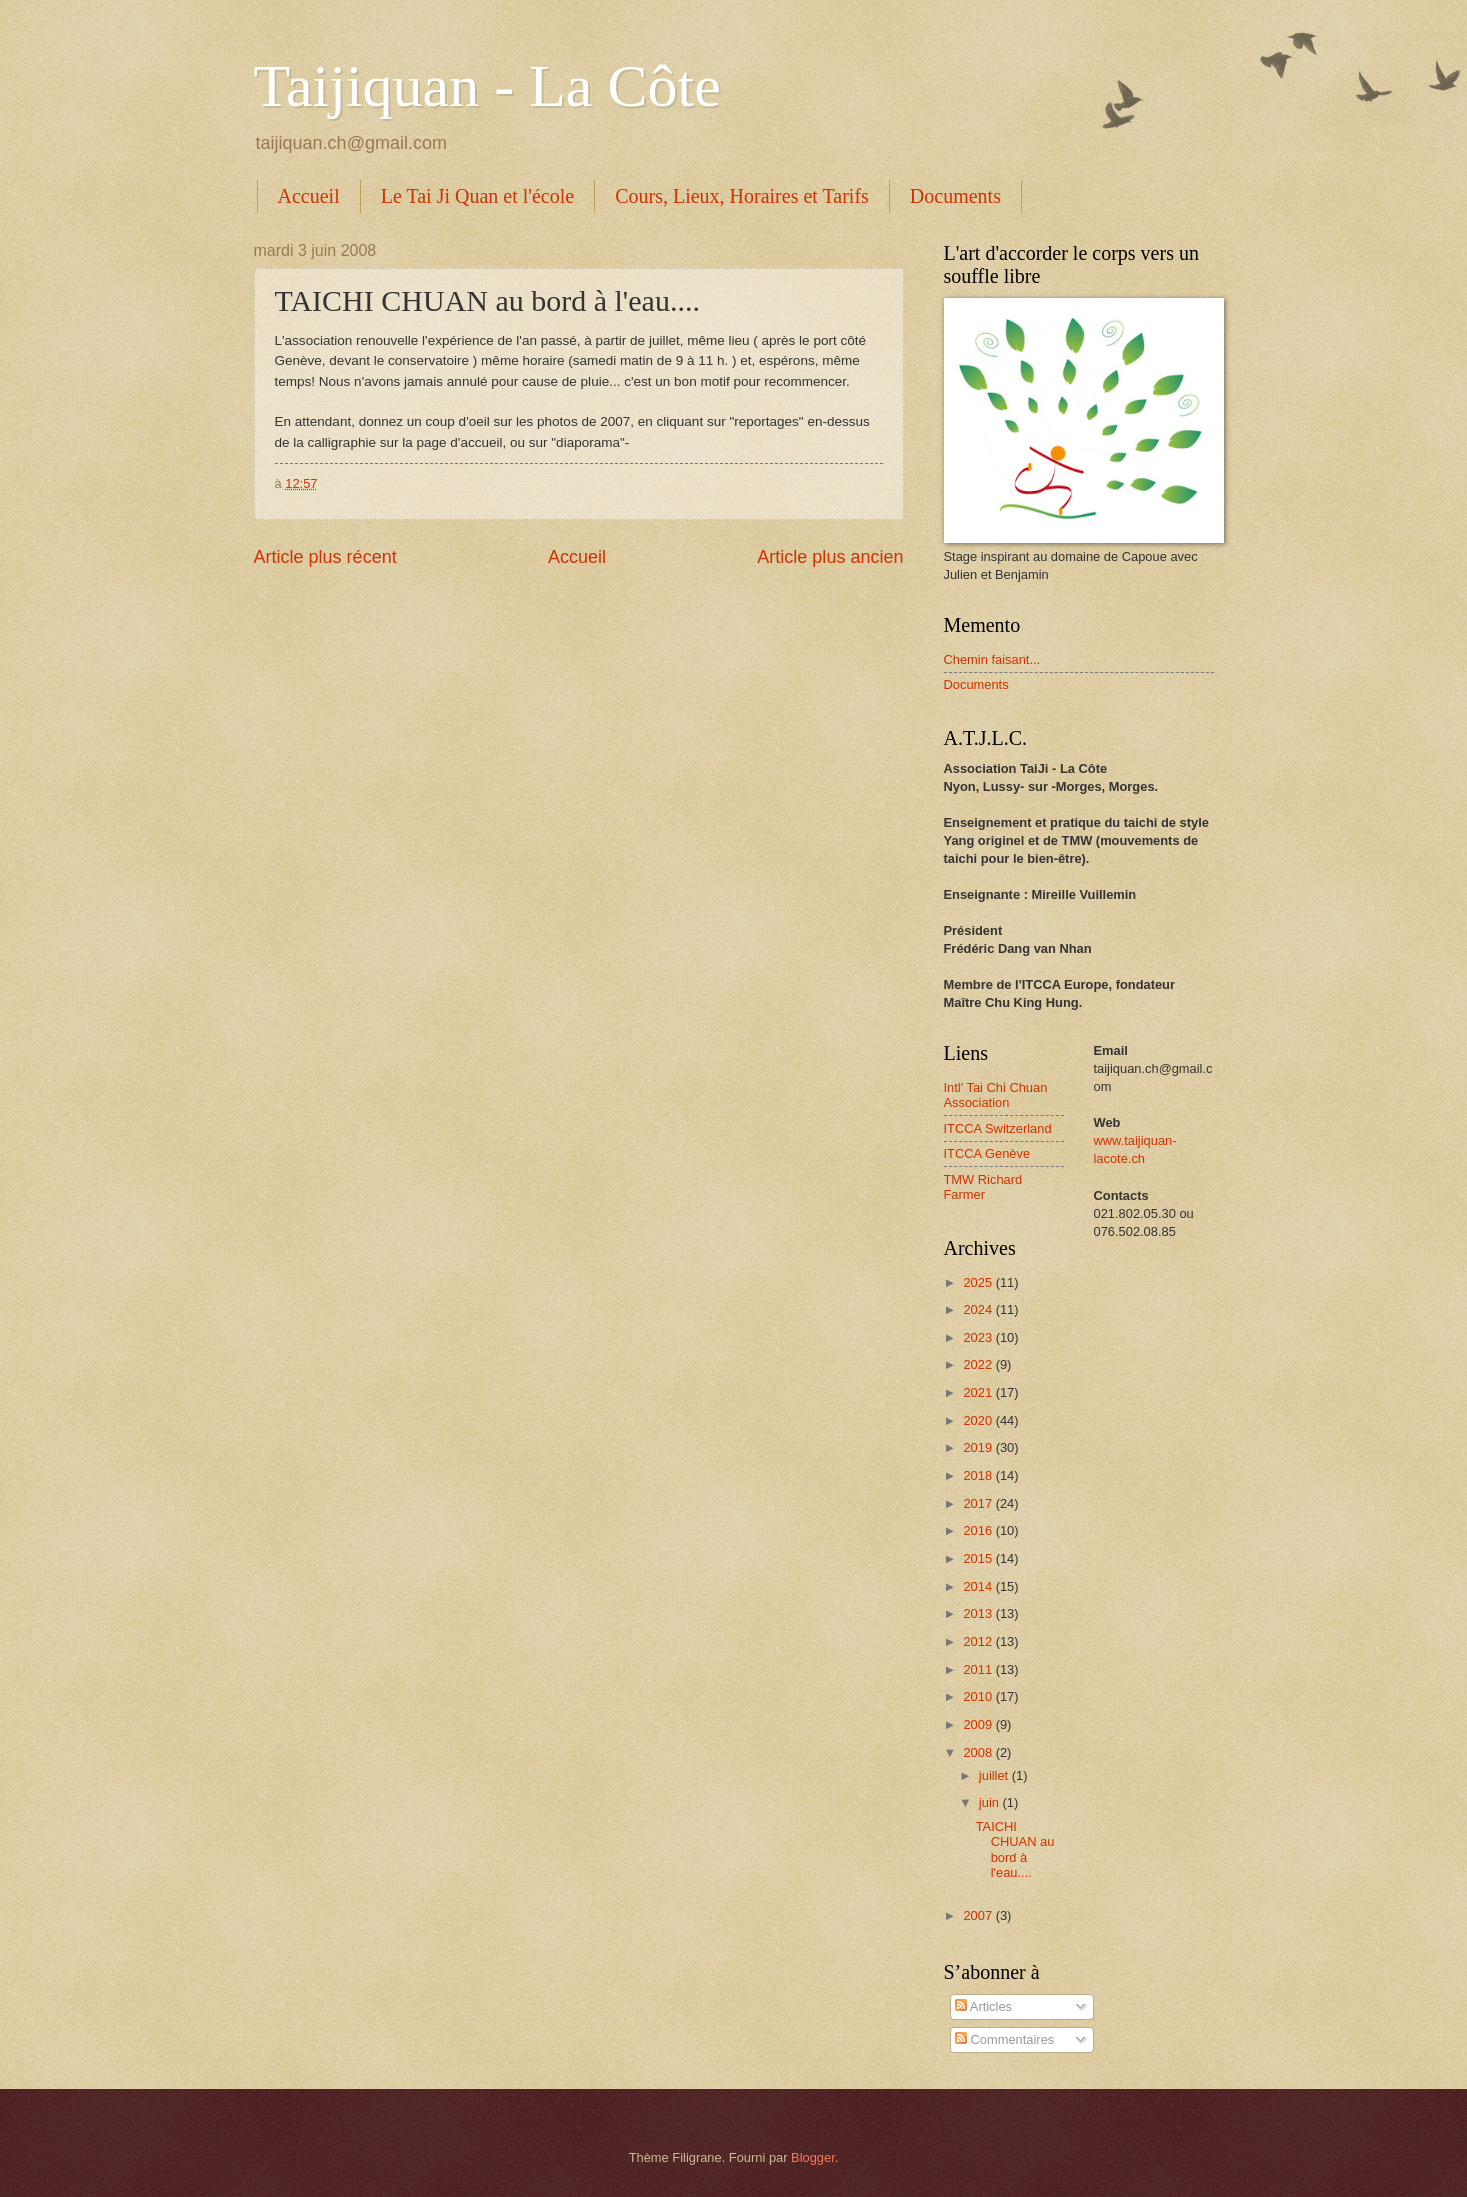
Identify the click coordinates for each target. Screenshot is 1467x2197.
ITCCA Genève (987, 1153)
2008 (979, 1752)
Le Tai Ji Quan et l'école (477, 196)
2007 (979, 1915)
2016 (979, 1530)
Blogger (813, 2157)
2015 (979, 1558)
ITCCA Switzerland (998, 1128)
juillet (995, 1775)
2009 (979, 1724)
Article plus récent (325, 557)
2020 (979, 1420)
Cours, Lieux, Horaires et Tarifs (742, 196)
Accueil (309, 196)
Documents (955, 196)
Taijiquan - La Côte (487, 86)
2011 (979, 1669)
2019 (979, 1447)
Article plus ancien (830, 557)
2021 (979, 1392)
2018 (979, 1475)
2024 (979, 1309)
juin (991, 1802)
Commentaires (1004, 2039)
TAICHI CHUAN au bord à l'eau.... (1015, 1849)
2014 (979, 1586)
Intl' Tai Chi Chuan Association (996, 1095)
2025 (979, 1282)
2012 (979, 1641)
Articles (983, 2006)
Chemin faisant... (992, 659)
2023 (979, 1337)
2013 (979, 1613)
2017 (979, 1503)
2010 (979, 1696)
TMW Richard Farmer (983, 1187)
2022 (979, 1364)
